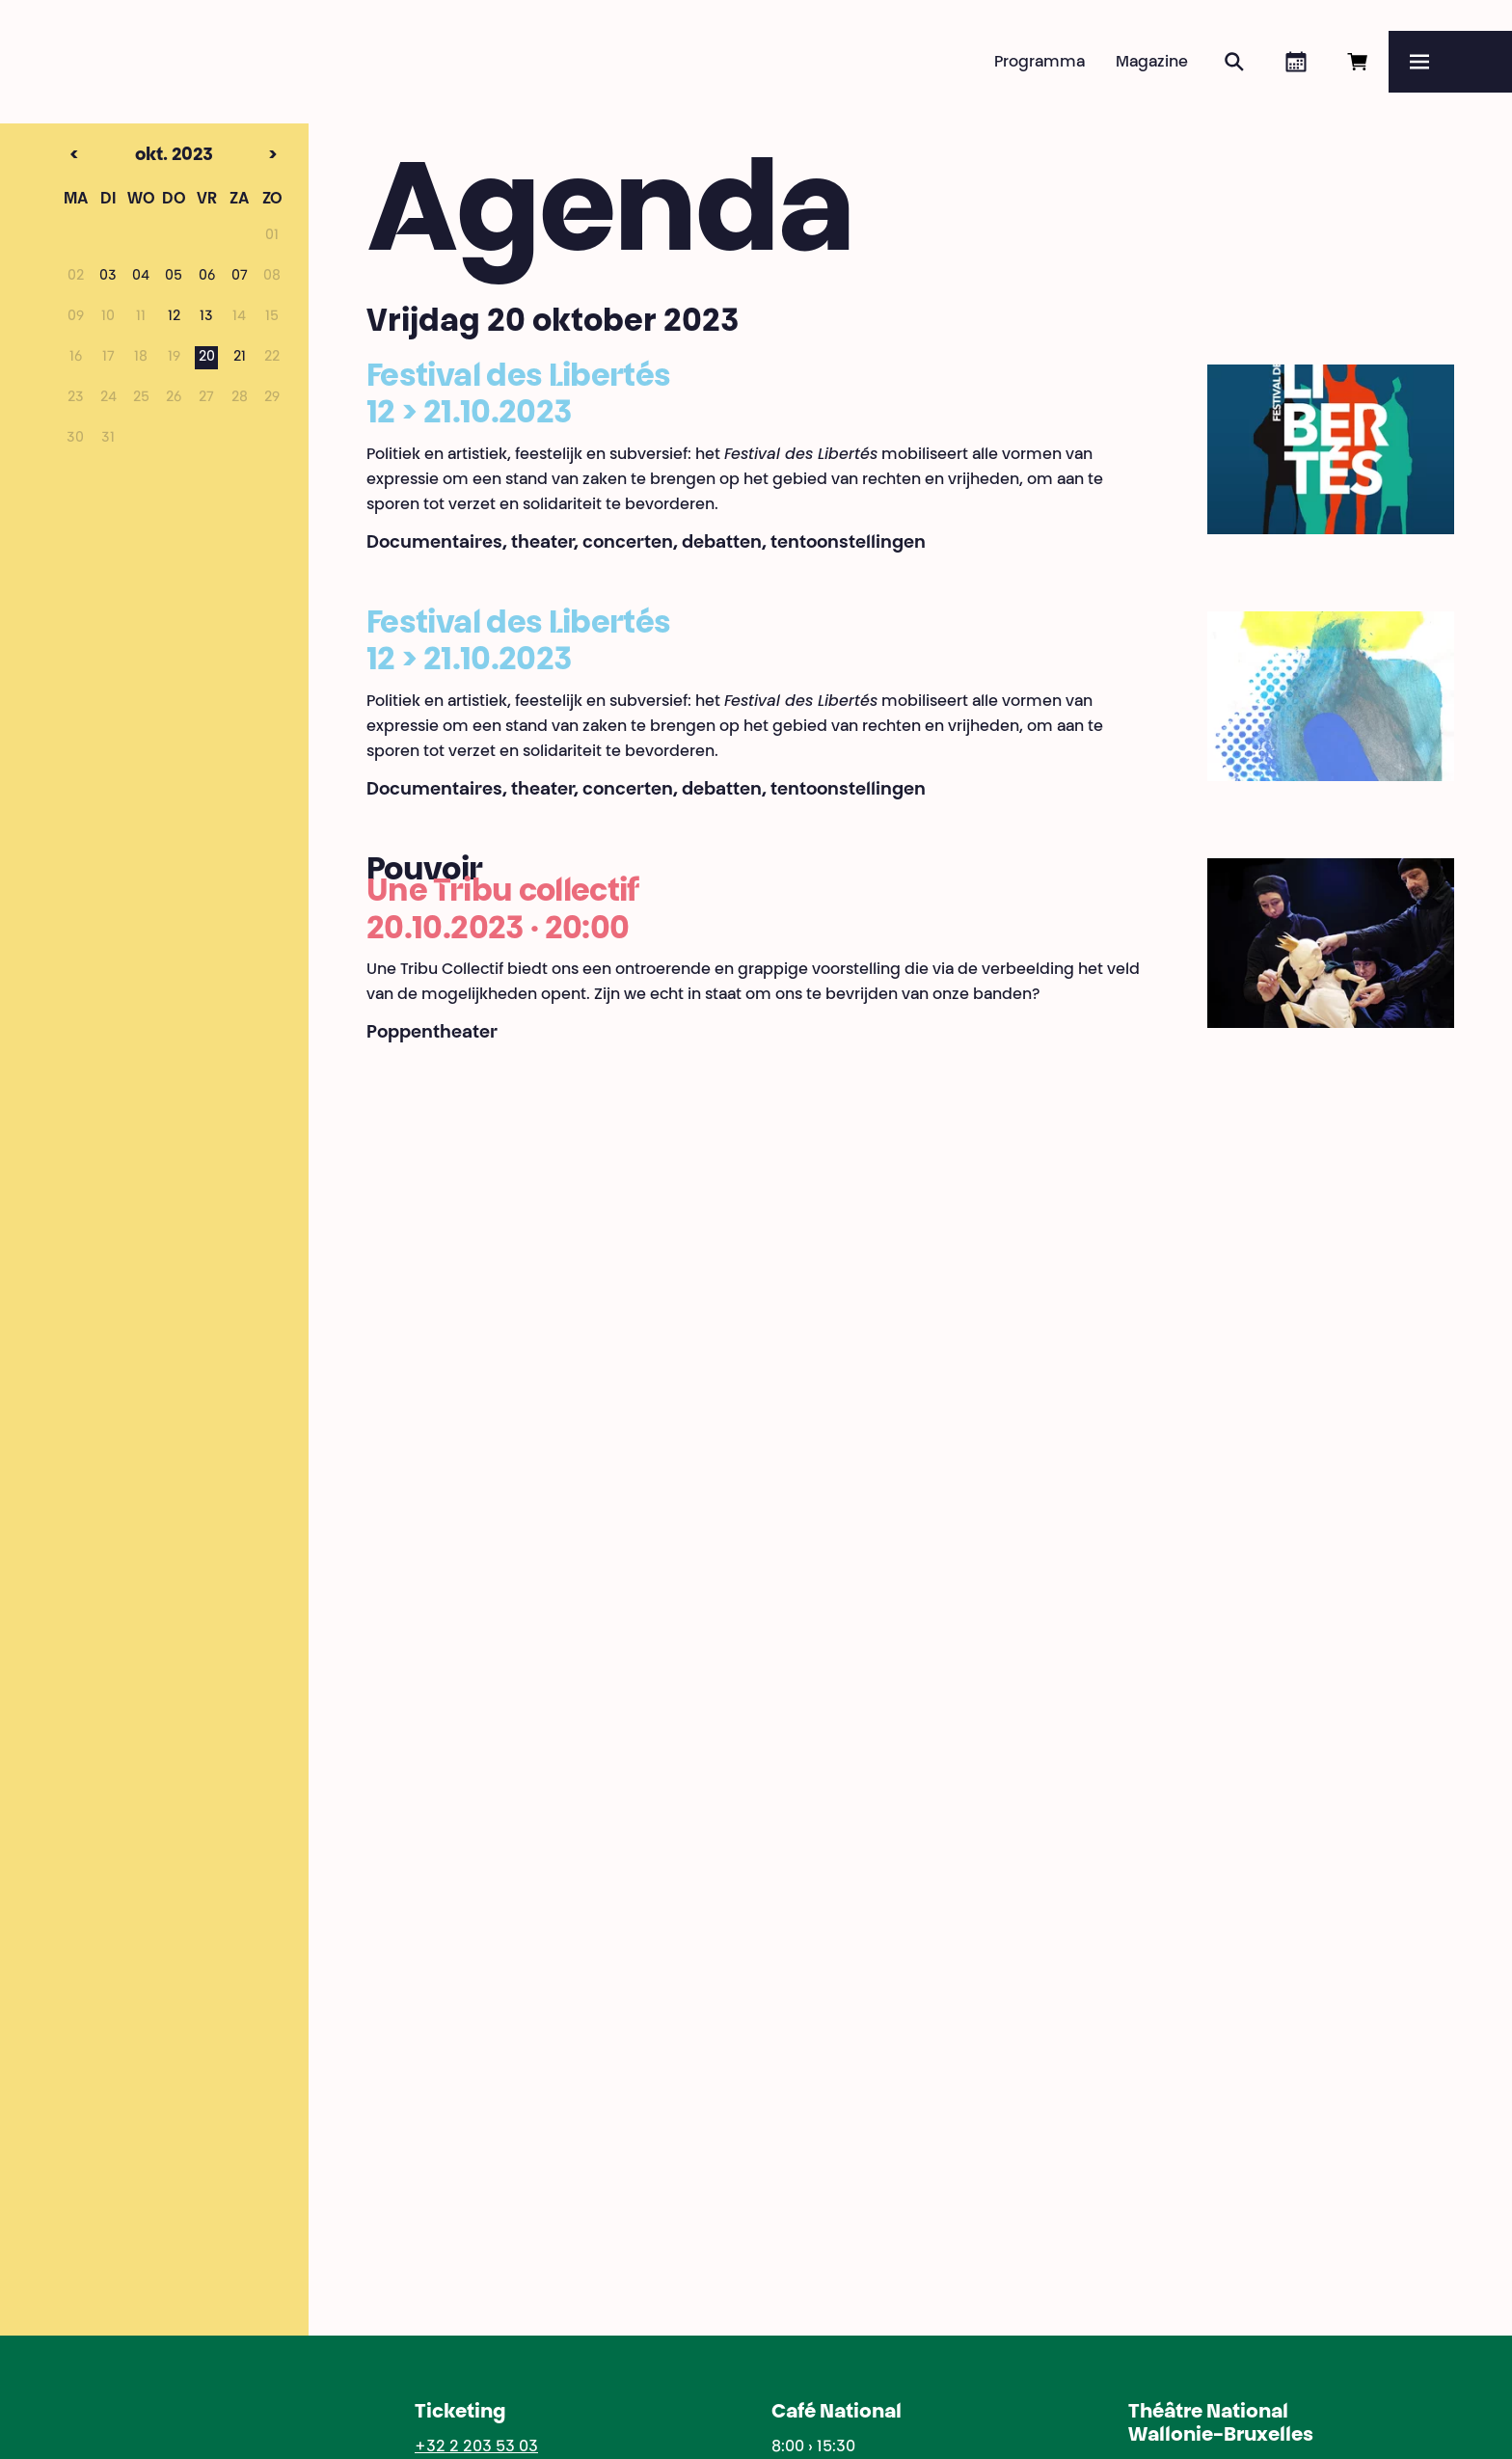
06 (207, 277)
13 (206, 317)
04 (140, 277)
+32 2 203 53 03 (476, 2447)
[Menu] (1450, 62)
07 (239, 277)
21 (239, 358)
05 (173, 277)
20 (207, 358)
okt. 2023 (141, 156)
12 (174, 317)
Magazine (1152, 62)
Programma (1039, 62)
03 (108, 277)
